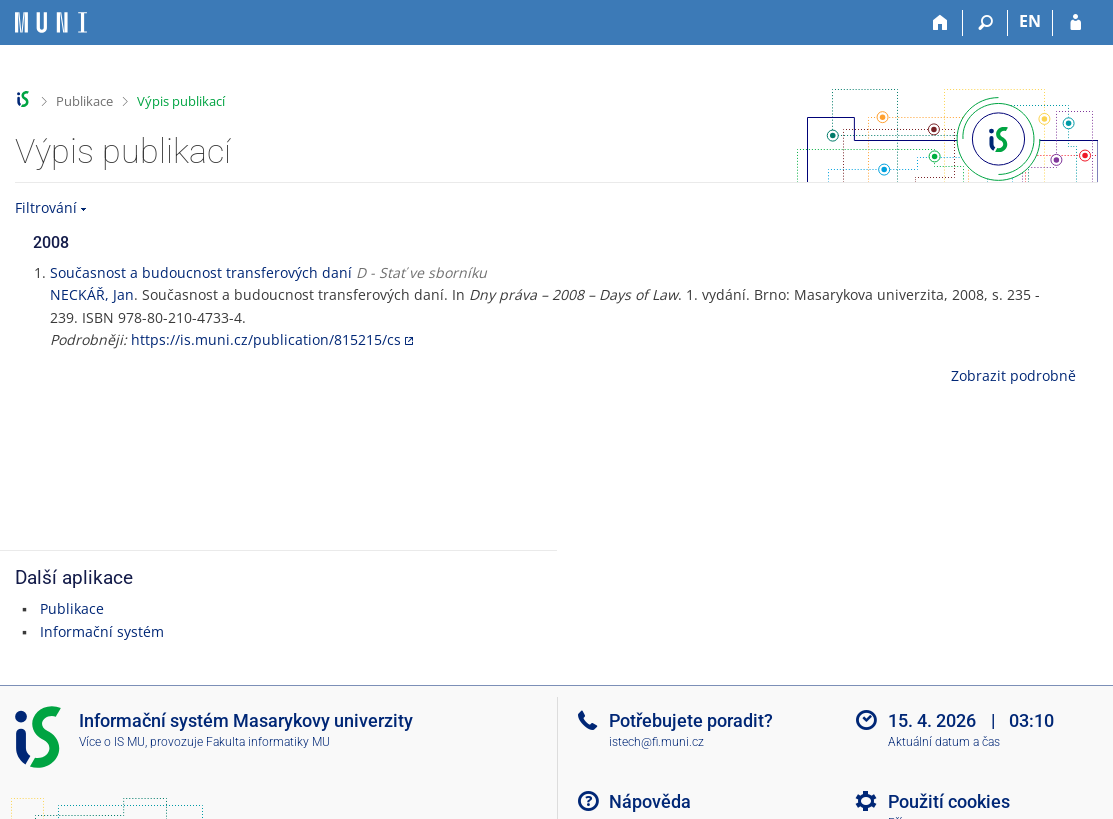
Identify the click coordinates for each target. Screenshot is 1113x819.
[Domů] (940, 23)
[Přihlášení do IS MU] (1075, 23)
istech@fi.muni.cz (656, 742)
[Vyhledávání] (985, 23)
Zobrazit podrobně (1013, 375)
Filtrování (46, 207)
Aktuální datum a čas (944, 742)
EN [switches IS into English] (1030, 21)
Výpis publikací (181, 101)
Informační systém (102, 631)
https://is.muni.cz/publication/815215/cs (266, 339)
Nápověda (650, 801)
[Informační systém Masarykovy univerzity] (51, 22)
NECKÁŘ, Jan (92, 294)
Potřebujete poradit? (691, 720)
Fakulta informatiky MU (268, 742)
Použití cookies (949, 801)
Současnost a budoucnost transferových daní (201, 272)
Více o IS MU (112, 742)
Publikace (84, 101)
